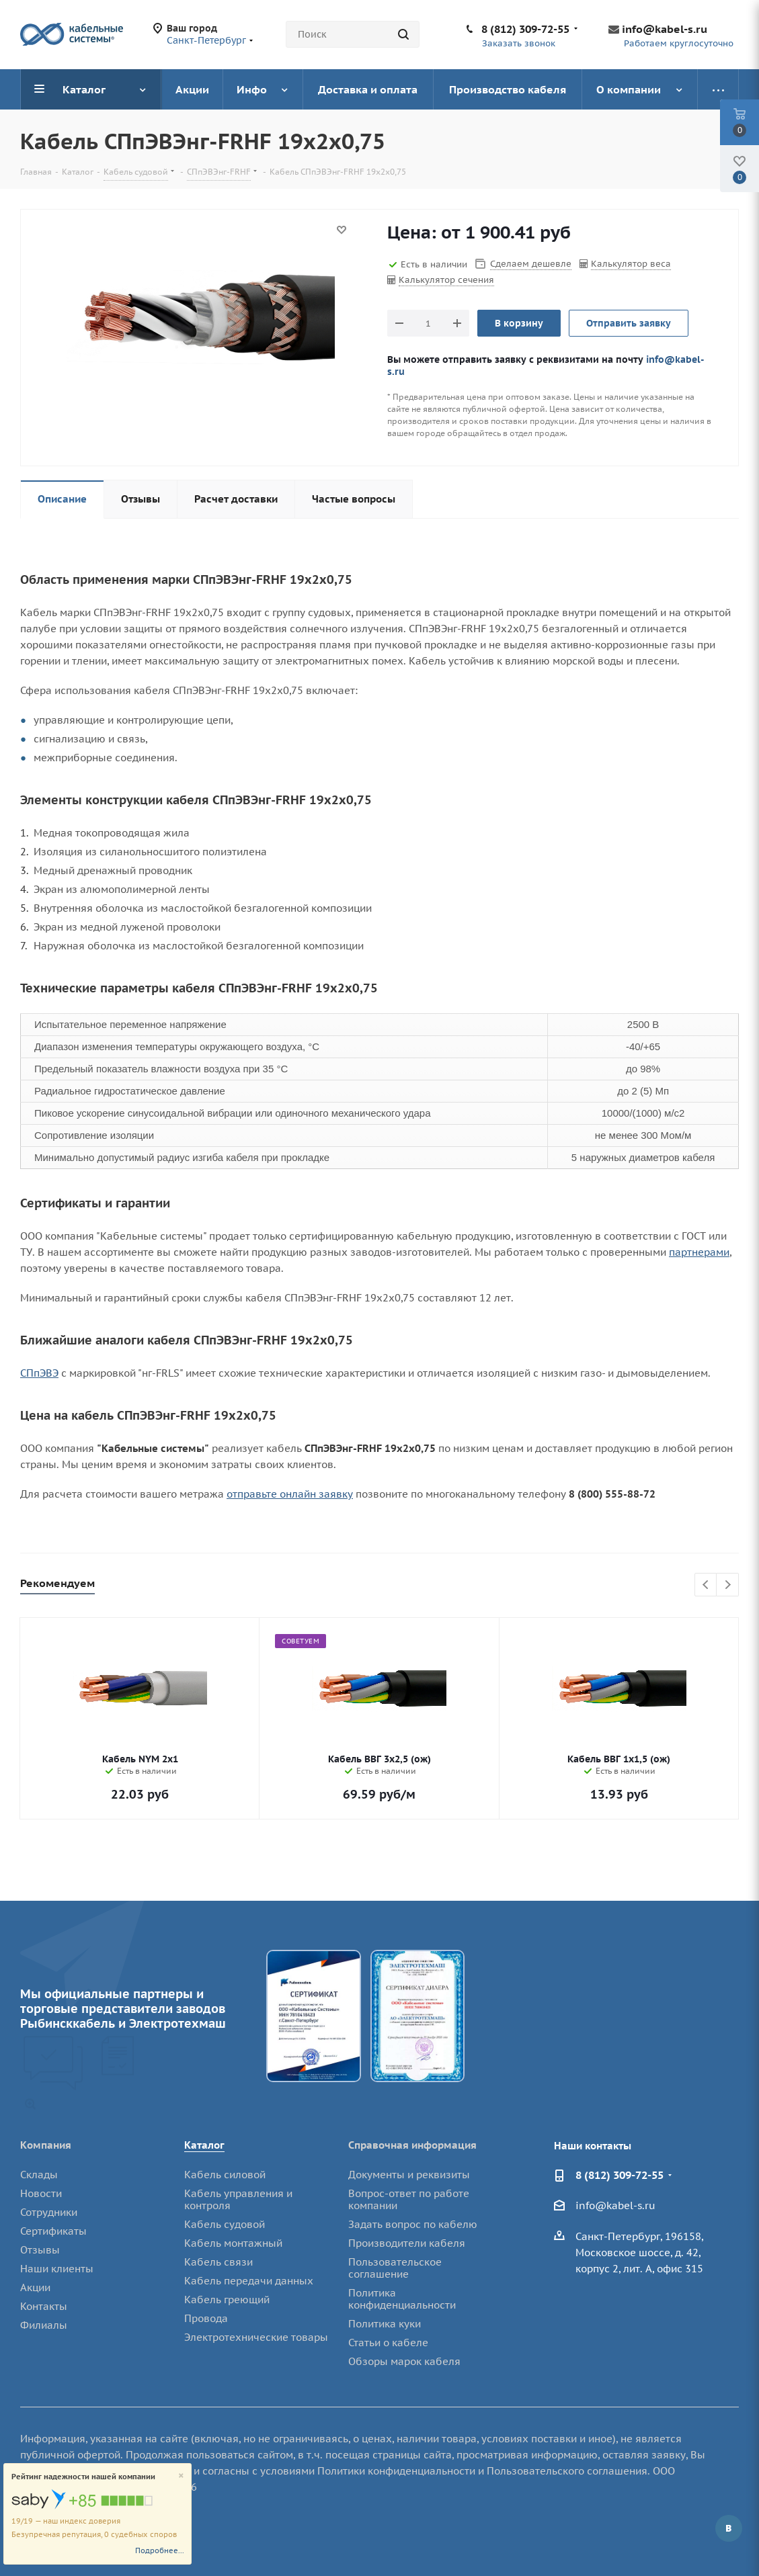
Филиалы (43, 2325)
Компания (45, 2145)
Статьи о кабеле (388, 2342)
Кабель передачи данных (248, 2280)
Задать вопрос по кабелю (412, 2224)
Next (728, 1585)
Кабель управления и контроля (238, 2199)
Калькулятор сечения (446, 280)
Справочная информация (412, 2145)
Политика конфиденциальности (402, 2298)
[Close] (181, 2476)
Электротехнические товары (256, 2337)
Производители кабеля (406, 2243)
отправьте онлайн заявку (290, 1494)
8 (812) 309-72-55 (525, 29)
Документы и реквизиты (409, 2174)
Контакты (43, 2306)
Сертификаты (53, 2231)
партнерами (699, 1252)
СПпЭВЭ (39, 1373)
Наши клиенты (56, 2268)
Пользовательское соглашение (395, 2268)
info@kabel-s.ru (664, 29)
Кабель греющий (227, 2299)
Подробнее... (159, 2550)
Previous (706, 1585)
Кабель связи (218, 2262)
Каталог (204, 2145)
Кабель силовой (225, 2174)
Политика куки (384, 2323)
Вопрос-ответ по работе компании (408, 2199)
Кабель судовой (224, 2224)
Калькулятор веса (631, 263)
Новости (41, 2193)
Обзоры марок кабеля (404, 2361)
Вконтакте (728, 2528)
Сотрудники (48, 2212)
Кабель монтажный (233, 2243)
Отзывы (40, 2249)
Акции (35, 2287)
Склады (39, 2174)
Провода (206, 2318)
